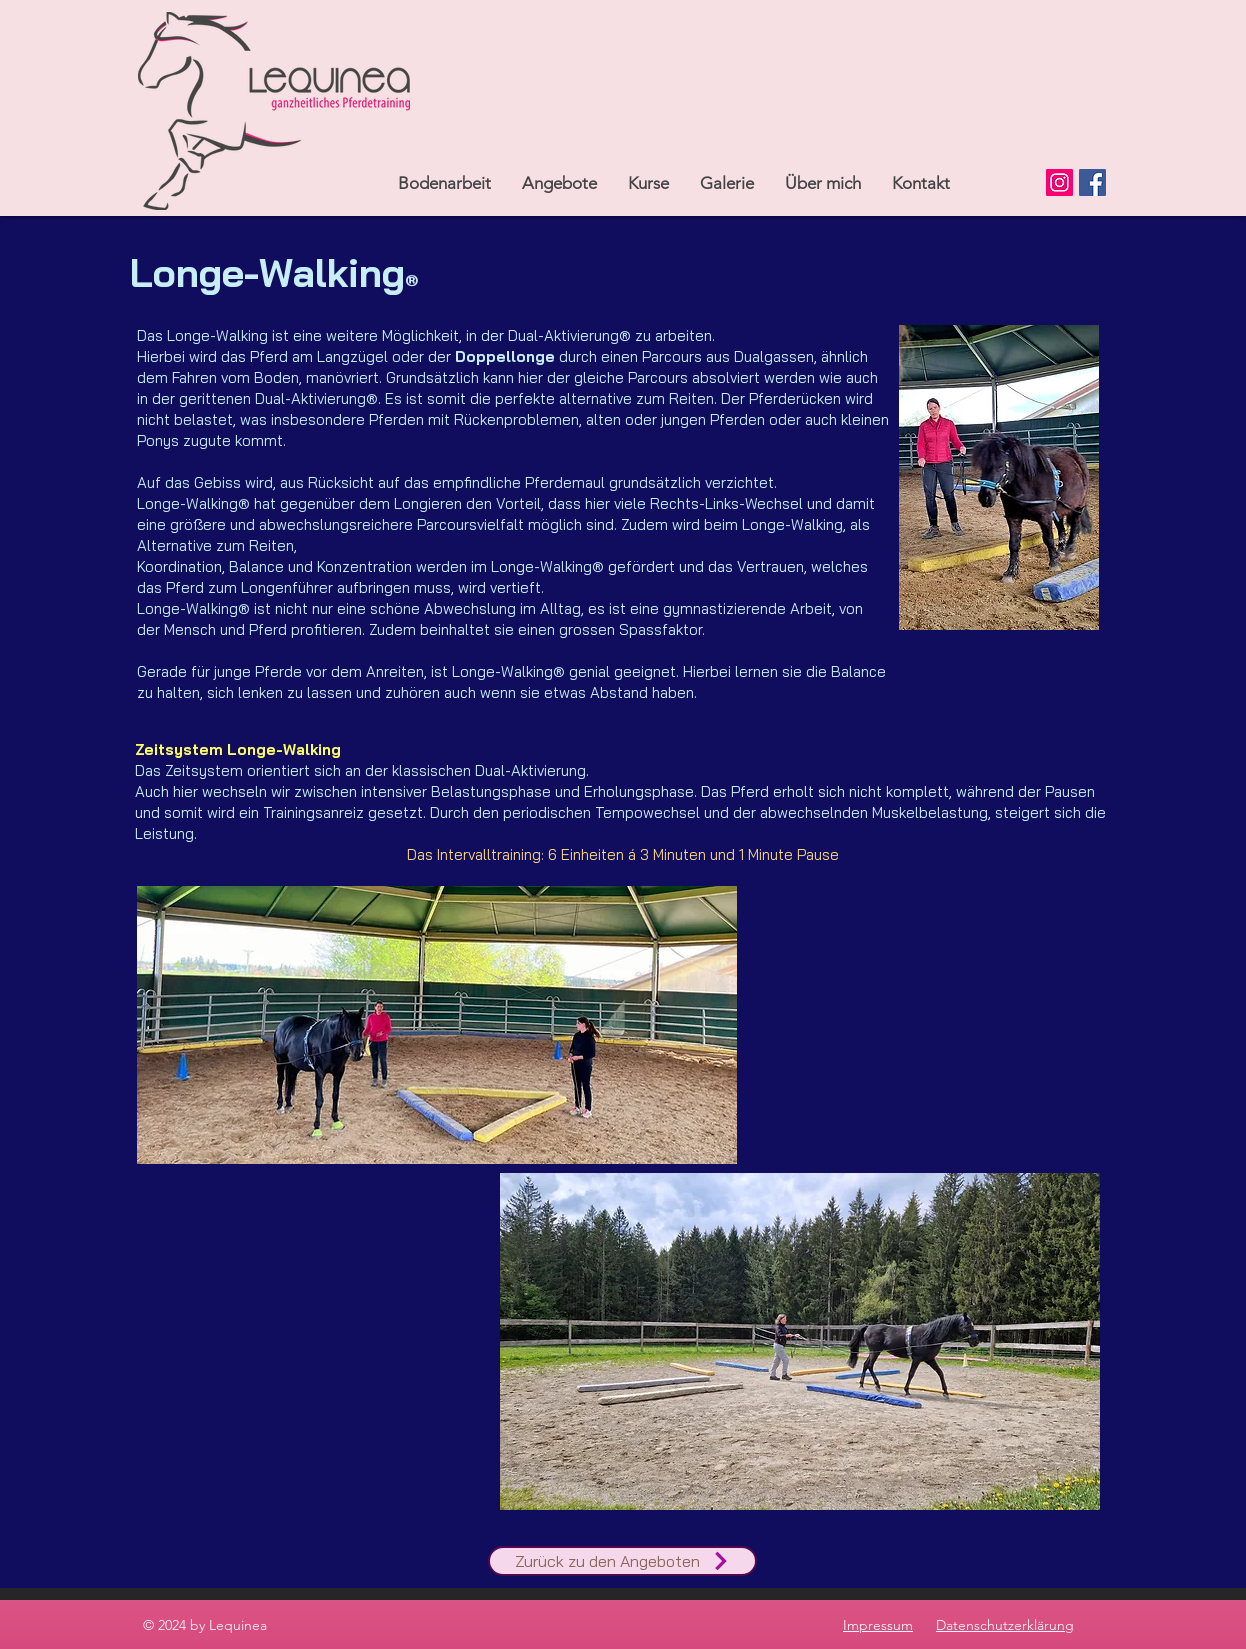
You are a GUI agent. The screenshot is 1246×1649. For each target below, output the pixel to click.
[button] (559, 183)
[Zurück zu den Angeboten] (622, 1561)
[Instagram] (1059, 182)
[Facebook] (1092, 182)
